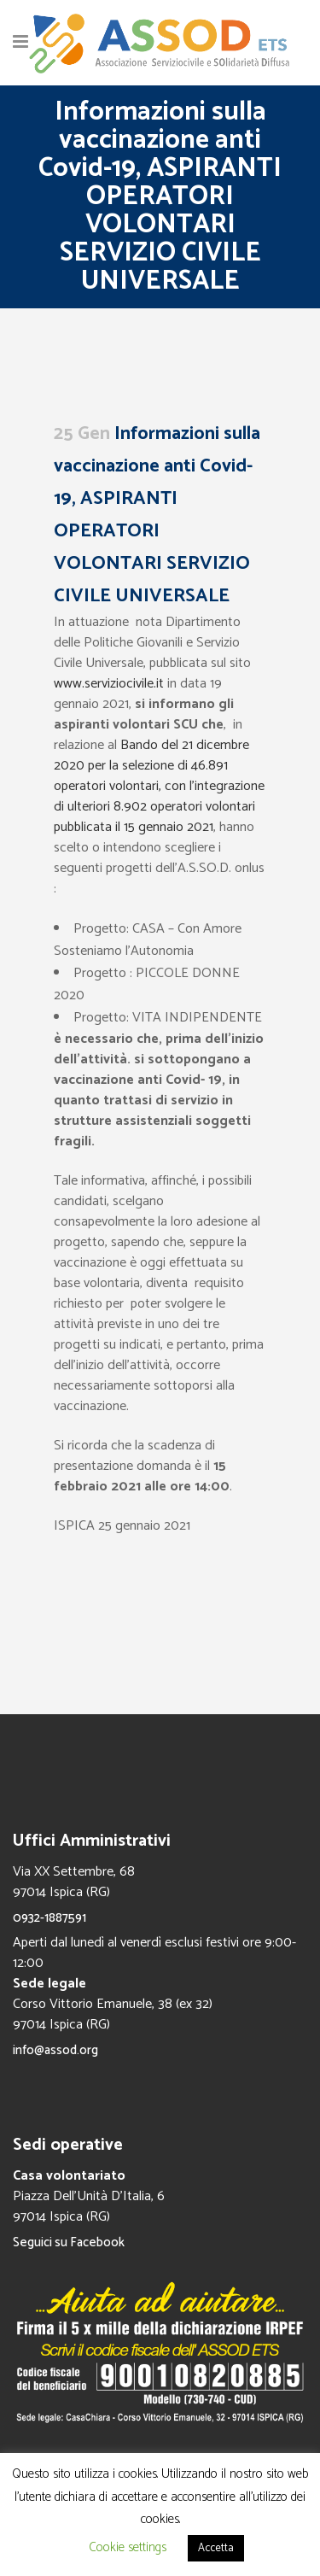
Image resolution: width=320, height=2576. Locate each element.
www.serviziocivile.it (109, 683)
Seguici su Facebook (69, 2242)
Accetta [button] (216, 2548)
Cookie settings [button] (127, 2547)
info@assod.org (55, 2050)
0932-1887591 (49, 1918)
